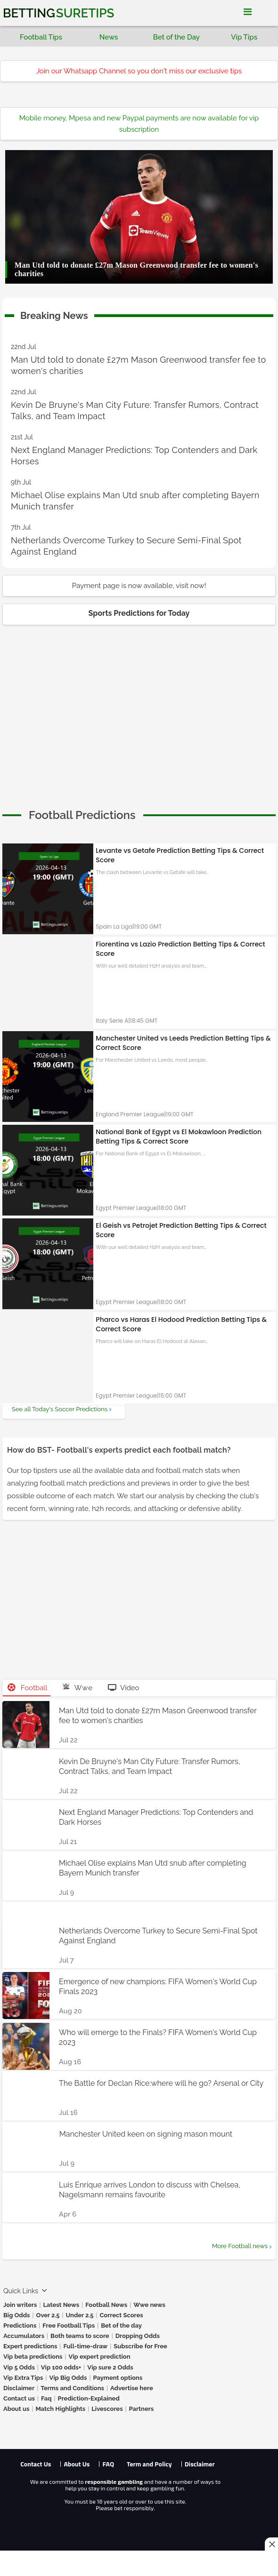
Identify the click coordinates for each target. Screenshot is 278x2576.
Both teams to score (79, 2335)
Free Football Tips (68, 2325)
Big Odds (16, 2315)
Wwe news (149, 2304)
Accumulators (23, 2335)
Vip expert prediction (99, 2356)
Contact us (19, 2398)
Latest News (61, 2304)
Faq (46, 2398)
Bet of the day (121, 2325)
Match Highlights (60, 2408)
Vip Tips (244, 37)
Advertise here (131, 2388)
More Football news (240, 2246)
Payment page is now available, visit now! (139, 585)
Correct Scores (121, 2315)
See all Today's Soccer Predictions (59, 1409)
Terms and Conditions (72, 2388)
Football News (106, 2304)
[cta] (82, 815)
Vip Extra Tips (23, 2377)
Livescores (107, 2408)
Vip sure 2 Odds (110, 2367)
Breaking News (54, 313)
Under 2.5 (79, 2315)
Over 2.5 (48, 2315)
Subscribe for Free (140, 2346)
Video (123, 1688)
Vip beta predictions (32, 2356)
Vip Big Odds (68, 2377)
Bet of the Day (176, 37)
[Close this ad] (271, 2544)
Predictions (19, 2325)
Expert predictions (30, 2346)
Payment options (117, 2377)
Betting (58, 13)
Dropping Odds (137, 2335)
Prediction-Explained (89, 2398)
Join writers (20, 2304)
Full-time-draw (85, 2346)
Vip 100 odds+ (61, 2367)
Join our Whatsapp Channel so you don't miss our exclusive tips (139, 71)
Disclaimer (18, 2388)
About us (16, 2408)
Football (28, 1688)
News (108, 37)
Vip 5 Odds (19, 2367)
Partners (141, 2408)
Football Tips (41, 37)
